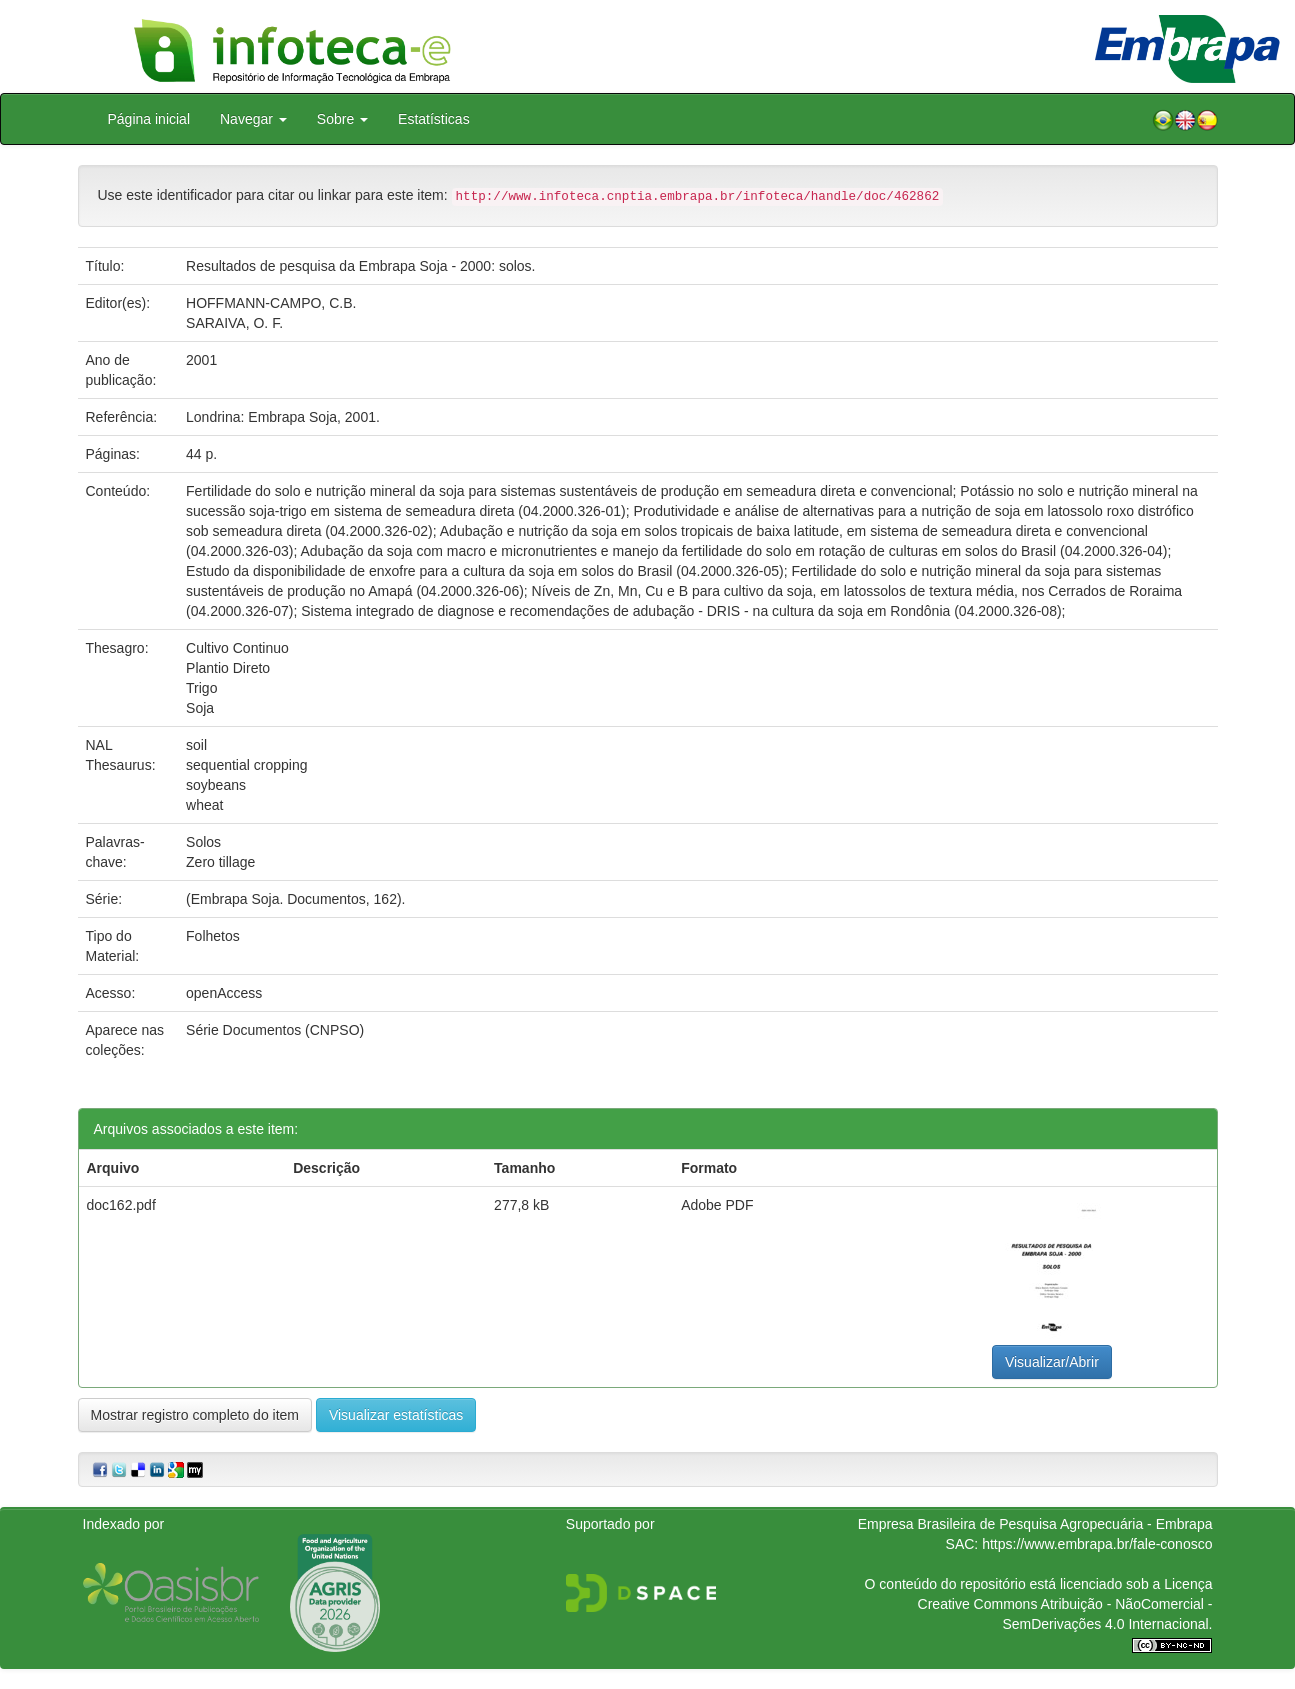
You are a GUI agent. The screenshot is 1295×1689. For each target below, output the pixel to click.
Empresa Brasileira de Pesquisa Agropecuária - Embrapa (1035, 1524)
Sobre (342, 119)
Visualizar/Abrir (1052, 1362)
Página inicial (149, 119)
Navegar (253, 119)
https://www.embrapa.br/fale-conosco (1097, 1544)
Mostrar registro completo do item (195, 1415)
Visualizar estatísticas (396, 1415)
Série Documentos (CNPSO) (275, 1030)
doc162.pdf (121, 1205)
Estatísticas (434, 119)
